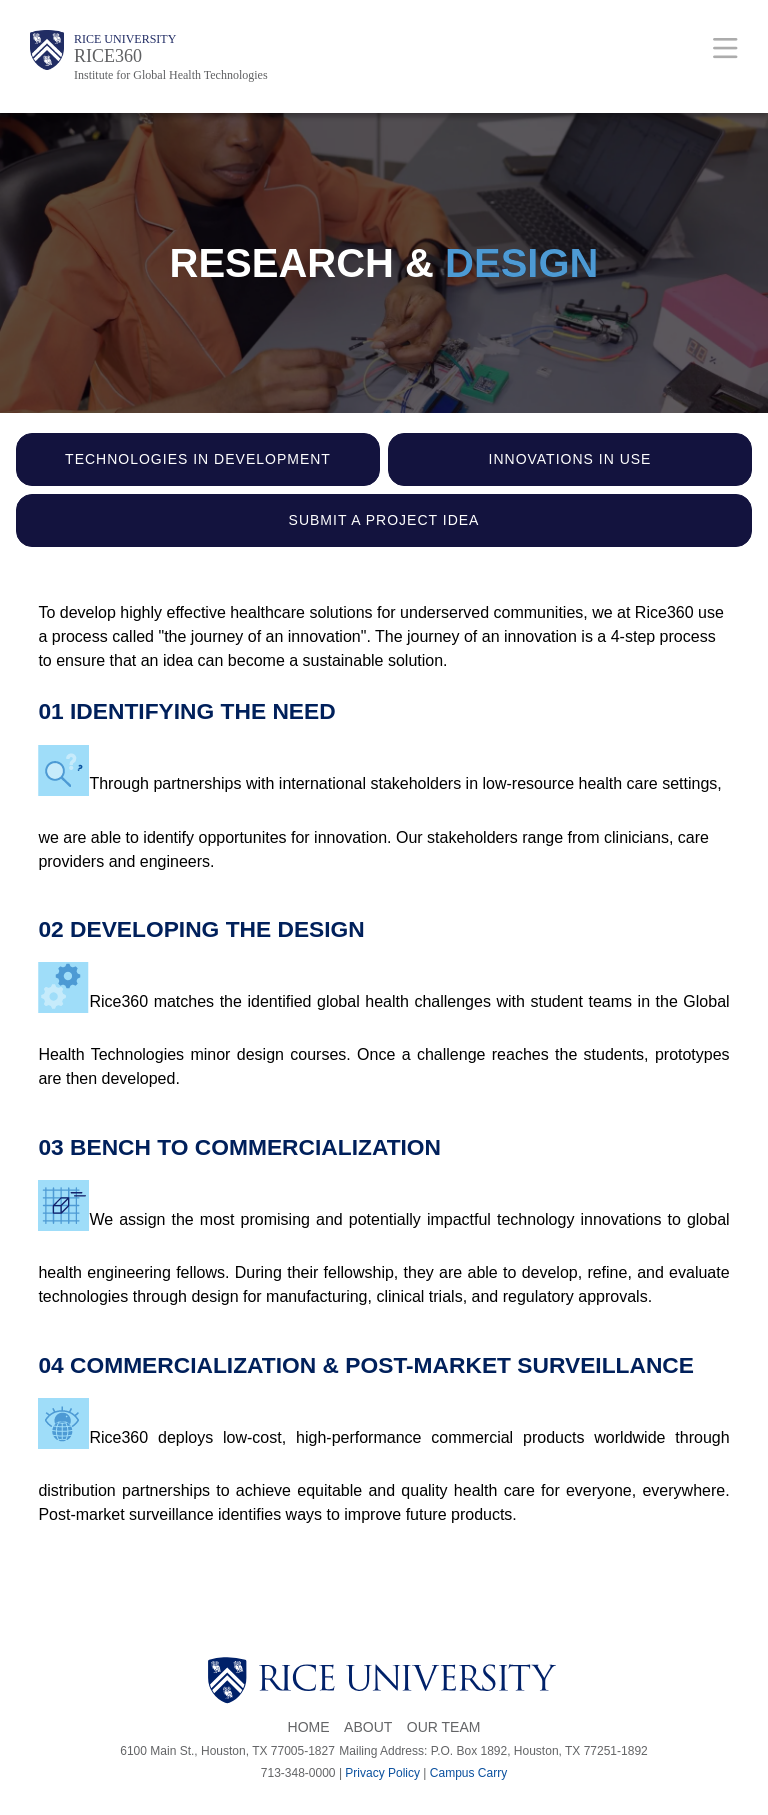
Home (309, 1727)
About (368, 1727)
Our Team (444, 1727)
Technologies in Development (198, 459)
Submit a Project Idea (384, 520)
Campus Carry (468, 1773)
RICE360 (108, 56)
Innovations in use (570, 459)
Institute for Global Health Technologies (171, 75)
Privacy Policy (382, 1773)
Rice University (125, 39)
